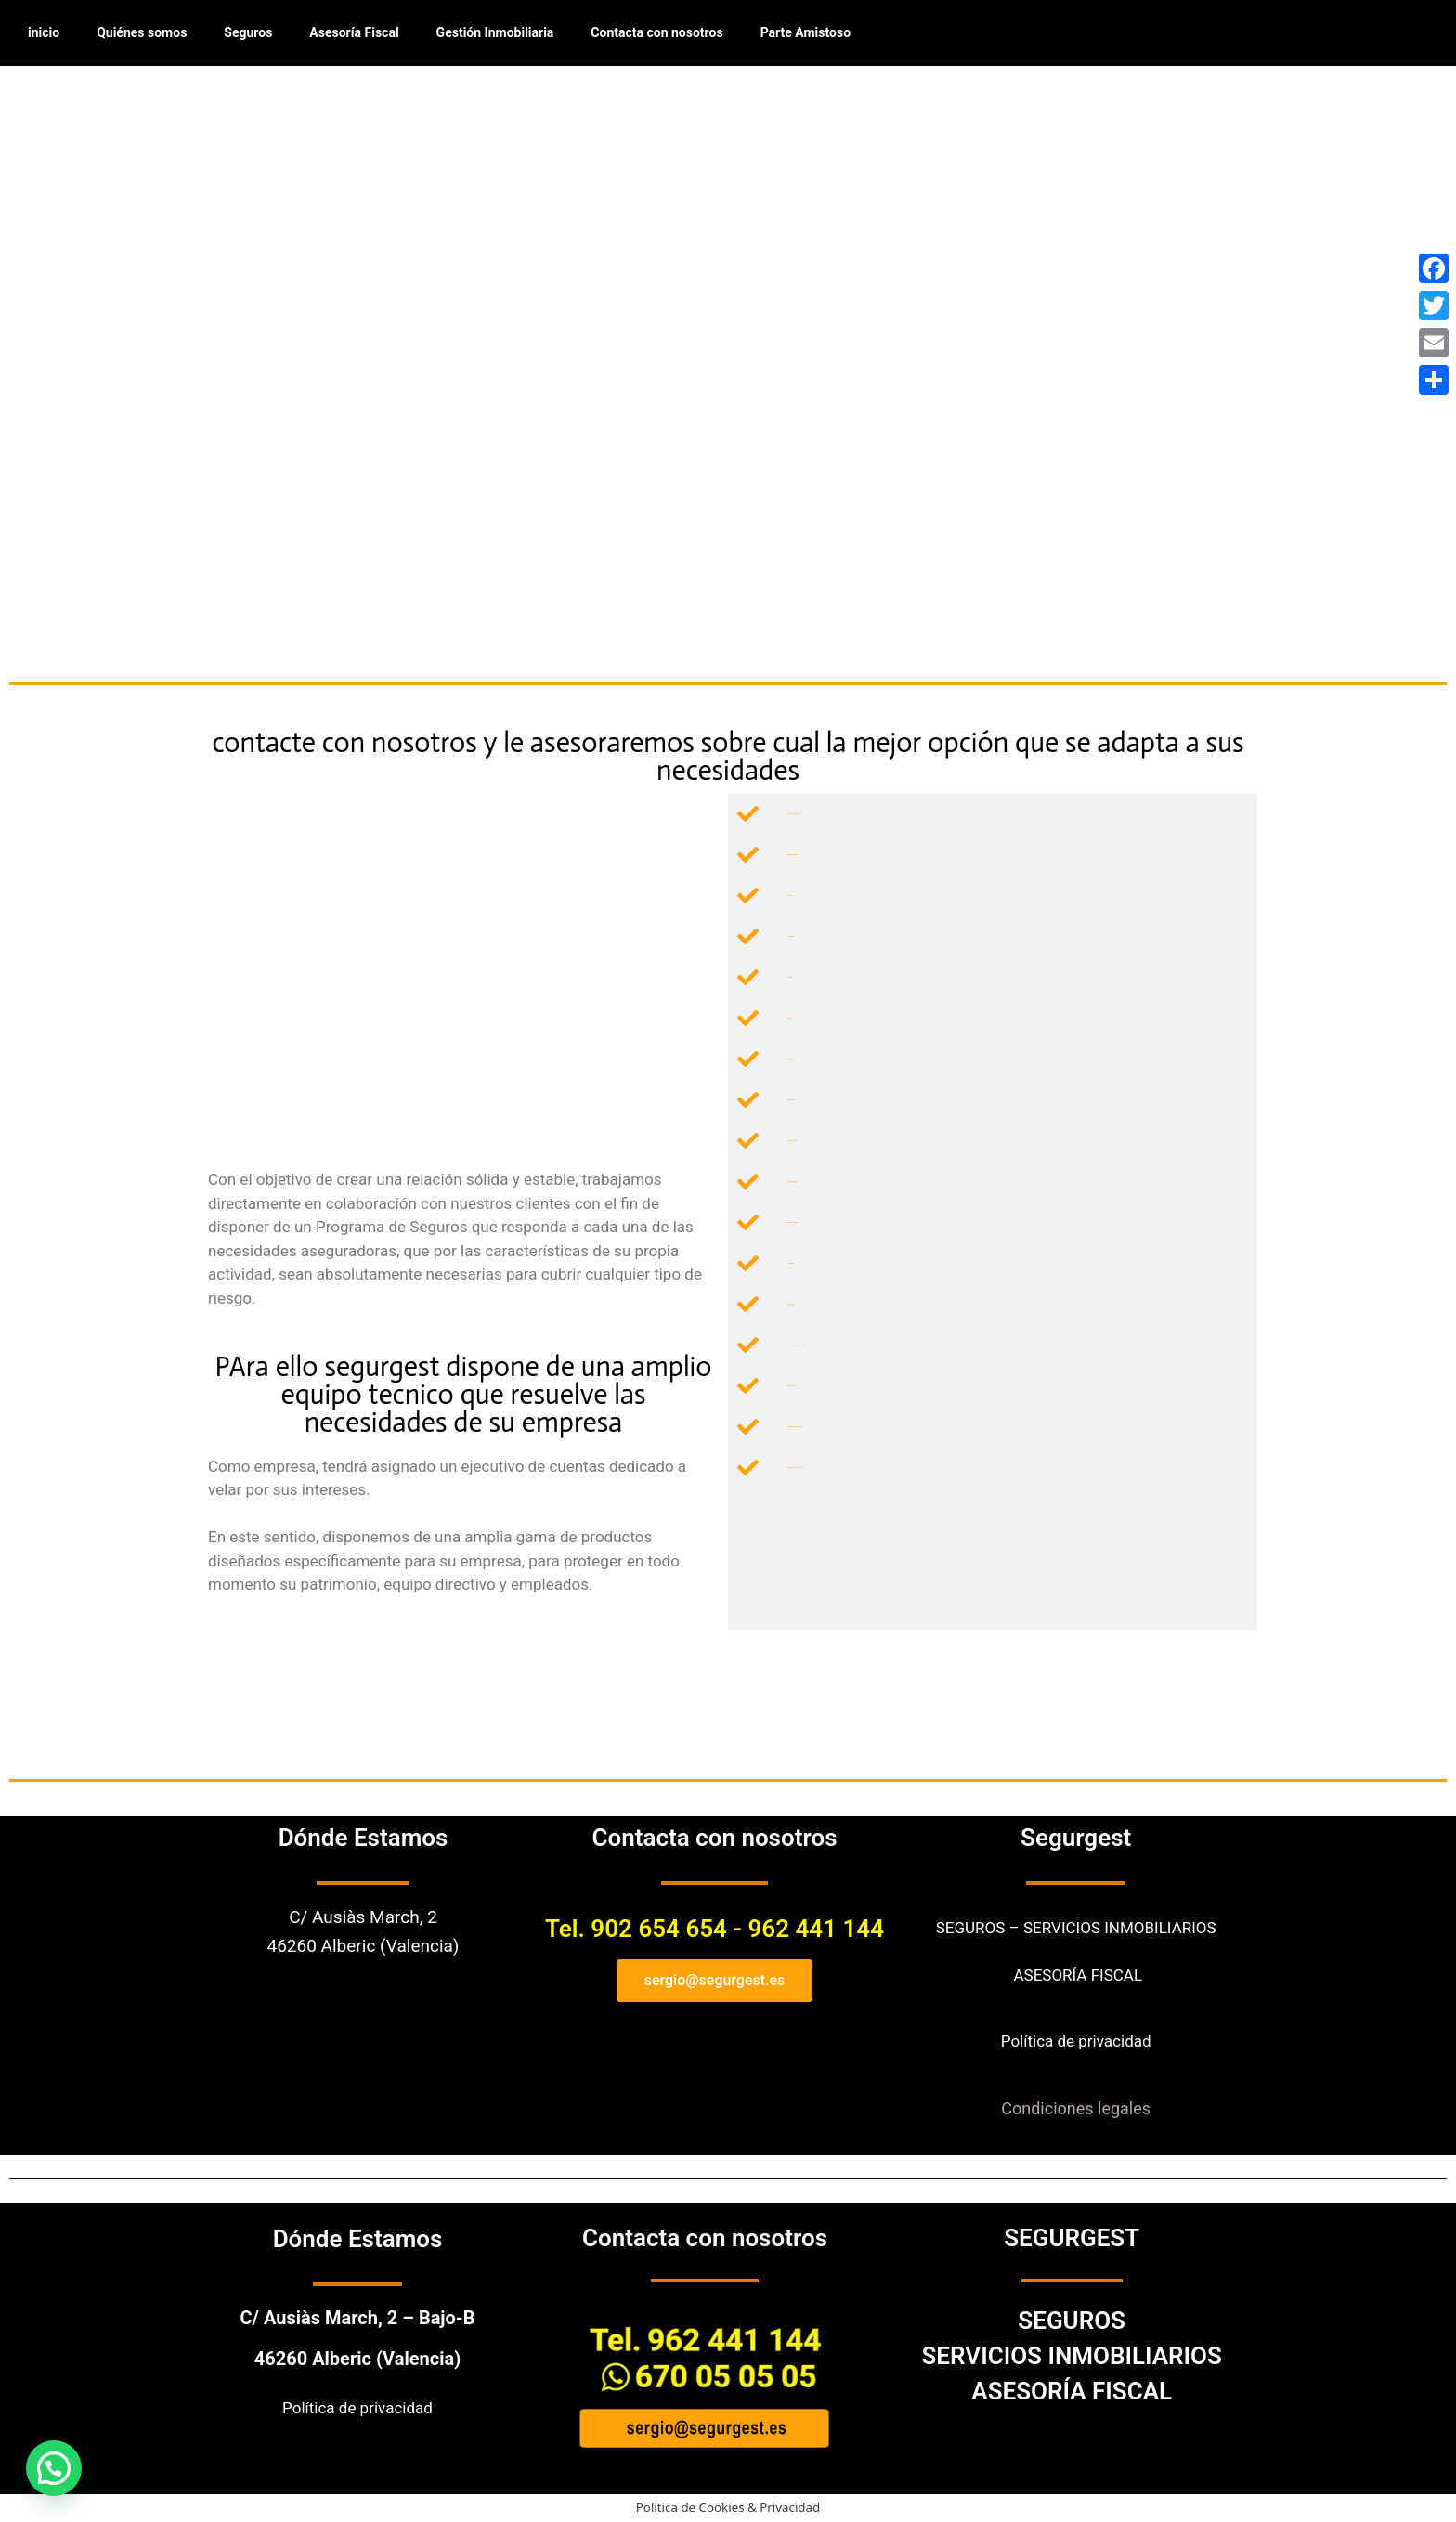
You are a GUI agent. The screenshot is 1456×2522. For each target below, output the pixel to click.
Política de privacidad (1076, 2041)
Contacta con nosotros (656, 32)
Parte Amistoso (805, 32)
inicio (43, 32)
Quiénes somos (142, 32)
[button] (54, 2468)
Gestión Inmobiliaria (495, 32)
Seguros (248, 32)
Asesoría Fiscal (353, 32)
